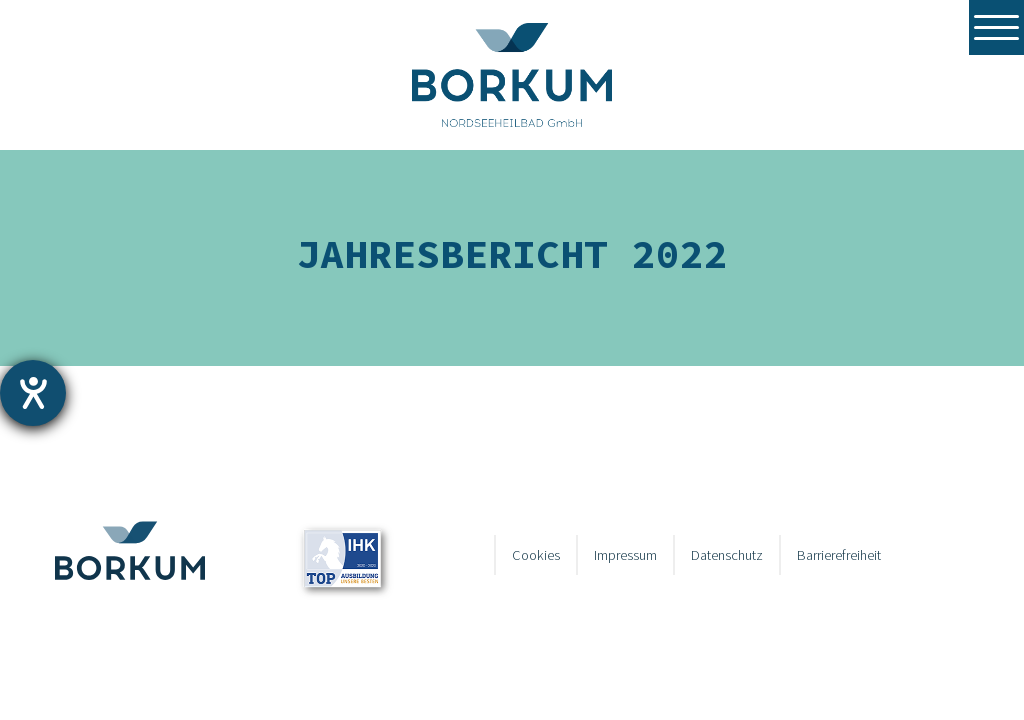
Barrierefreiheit (839, 555)
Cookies (536, 555)
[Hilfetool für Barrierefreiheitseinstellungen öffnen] (33, 393)
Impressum (625, 555)
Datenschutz (727, 555)
